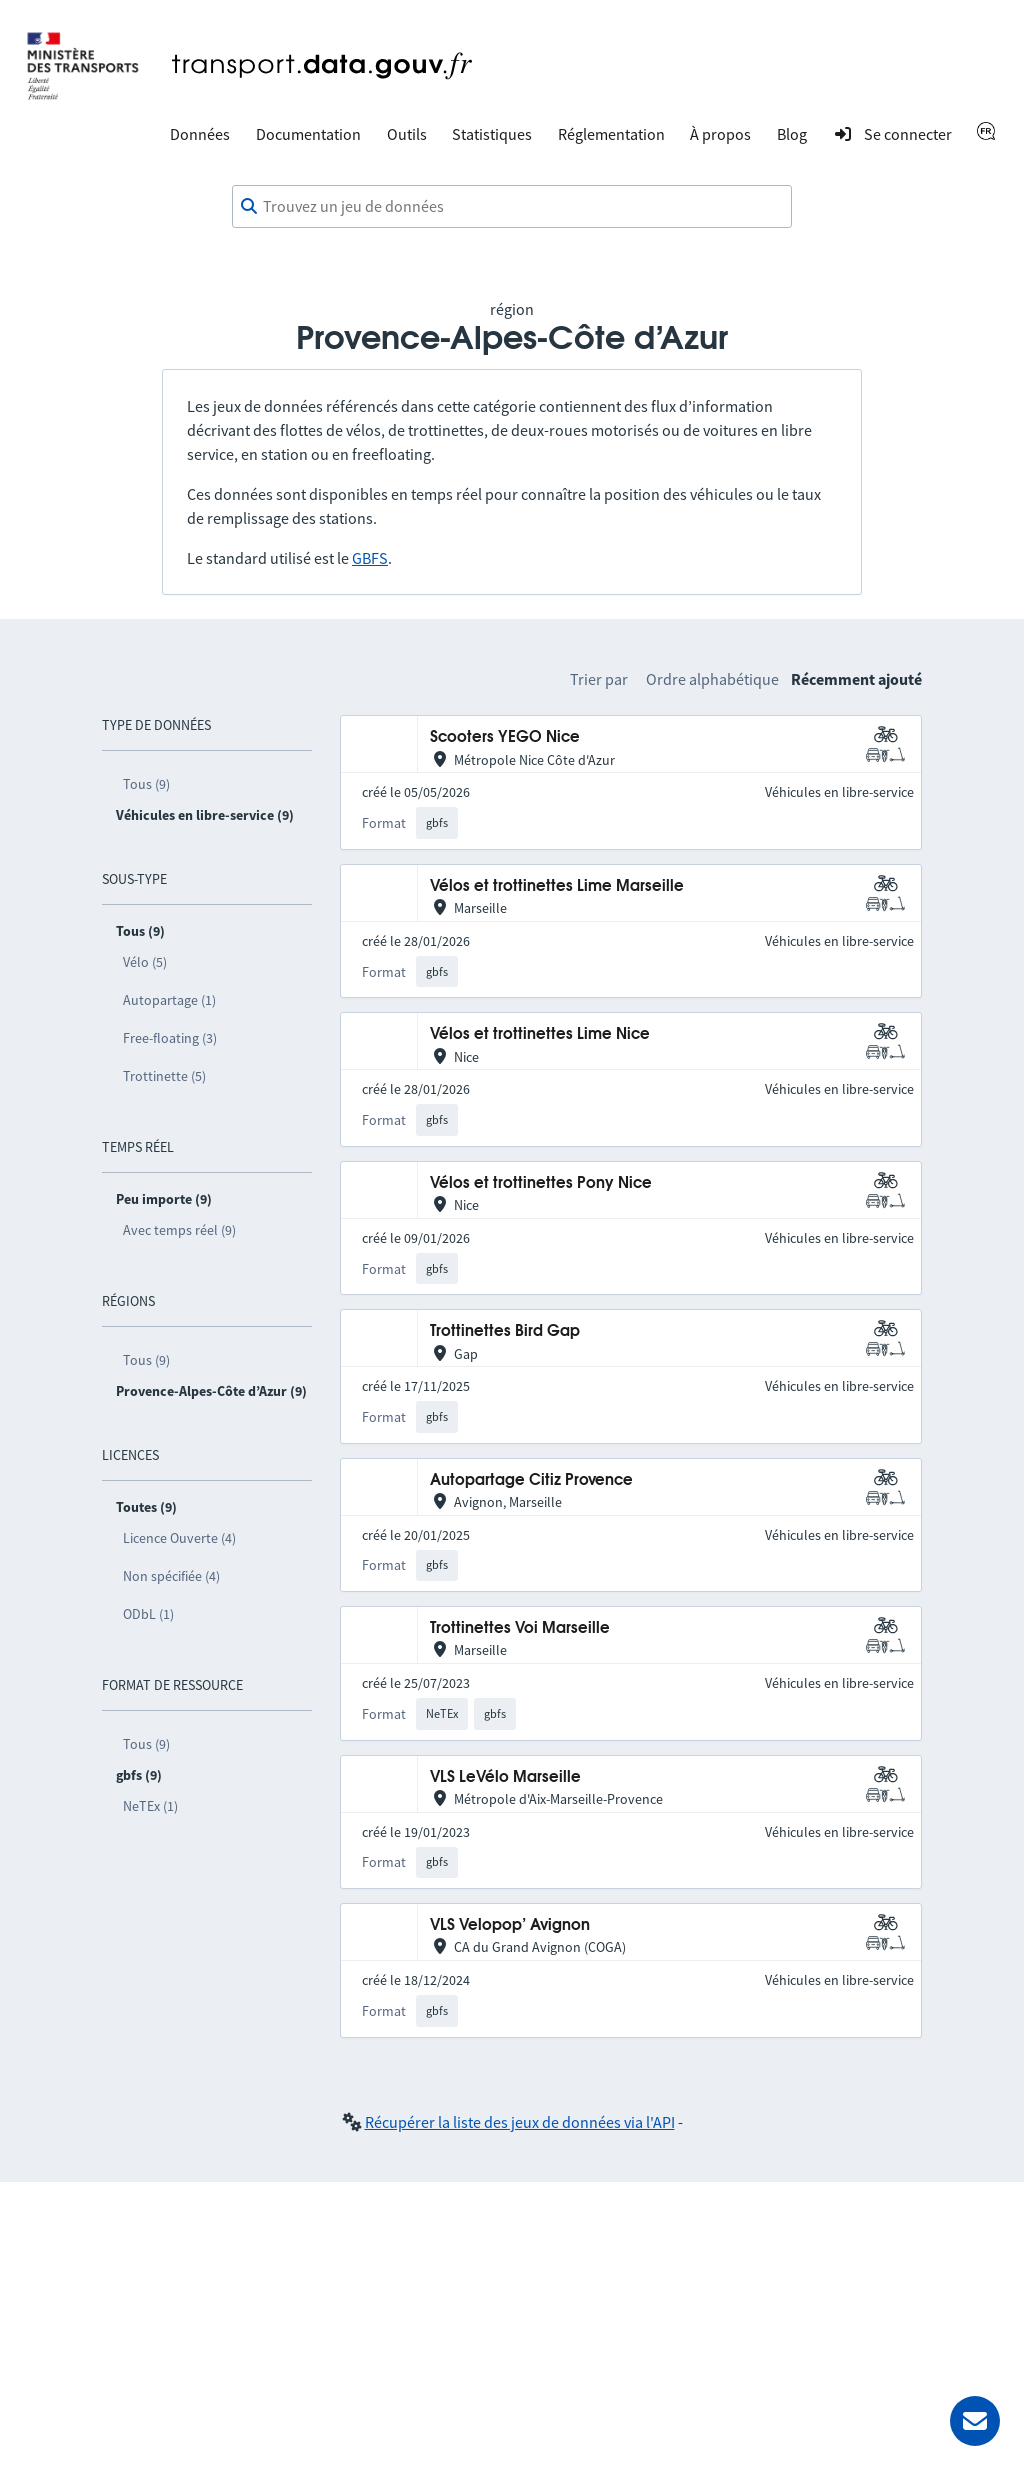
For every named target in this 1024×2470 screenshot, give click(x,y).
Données (200, 134)
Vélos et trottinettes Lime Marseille (557, 886)
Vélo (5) (145, 962)
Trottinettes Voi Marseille (520, 1628)
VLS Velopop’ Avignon (510, 1925)
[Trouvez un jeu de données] (512, 207)
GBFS (370, 558)
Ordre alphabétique (712, 679)
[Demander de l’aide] (975, 2421)
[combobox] (512, 207)
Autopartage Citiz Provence (531, 1480)
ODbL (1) (148, 1614)
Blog (792, 134)
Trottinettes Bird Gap (505, 1331)
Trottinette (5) (164, 1076)
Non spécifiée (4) (171, 1576)
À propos (720, 134)
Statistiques (492, 134)
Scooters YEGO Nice (505, 737)
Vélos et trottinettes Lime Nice (540, 1034)
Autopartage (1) (169, 1000)
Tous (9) (146, 784)
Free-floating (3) (170, 1038)
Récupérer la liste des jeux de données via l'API (520, 2122)
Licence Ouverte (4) (179, 1538)
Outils (407, 134)
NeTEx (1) (150, 1806)
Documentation (308, 134)
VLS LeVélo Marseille (505, 1777)
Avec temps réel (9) (179, 1230)
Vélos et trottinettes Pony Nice (541, 1183)
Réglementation (611, 134)
